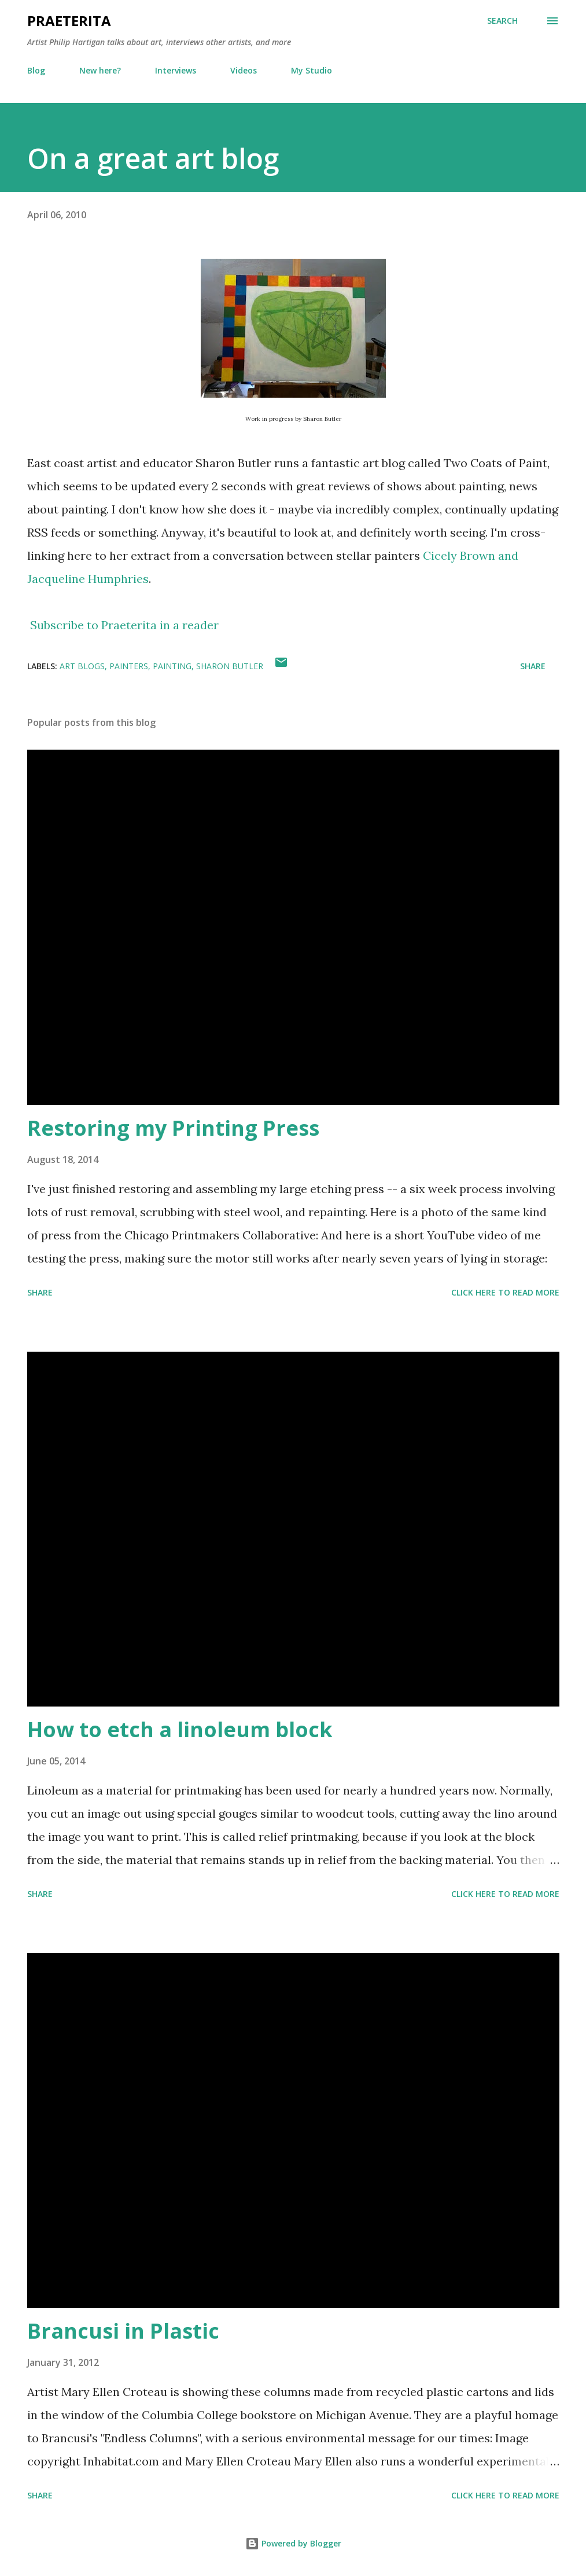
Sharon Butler (229, 665)
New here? (100, 70)
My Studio (311, 70)
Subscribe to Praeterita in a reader (124, 625)
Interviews (175, 70)
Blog (36, 70)
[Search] (502, 21)
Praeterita (69, 20)
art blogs (82, 665)
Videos (243, 70)
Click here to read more (505, 1292)
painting (172, 665)
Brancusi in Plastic (123, 2331)
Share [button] (533, 665)
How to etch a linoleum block (180, 1729)
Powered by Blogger (293, 2543)
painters (128, 665)
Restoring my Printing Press (173, 1128)
